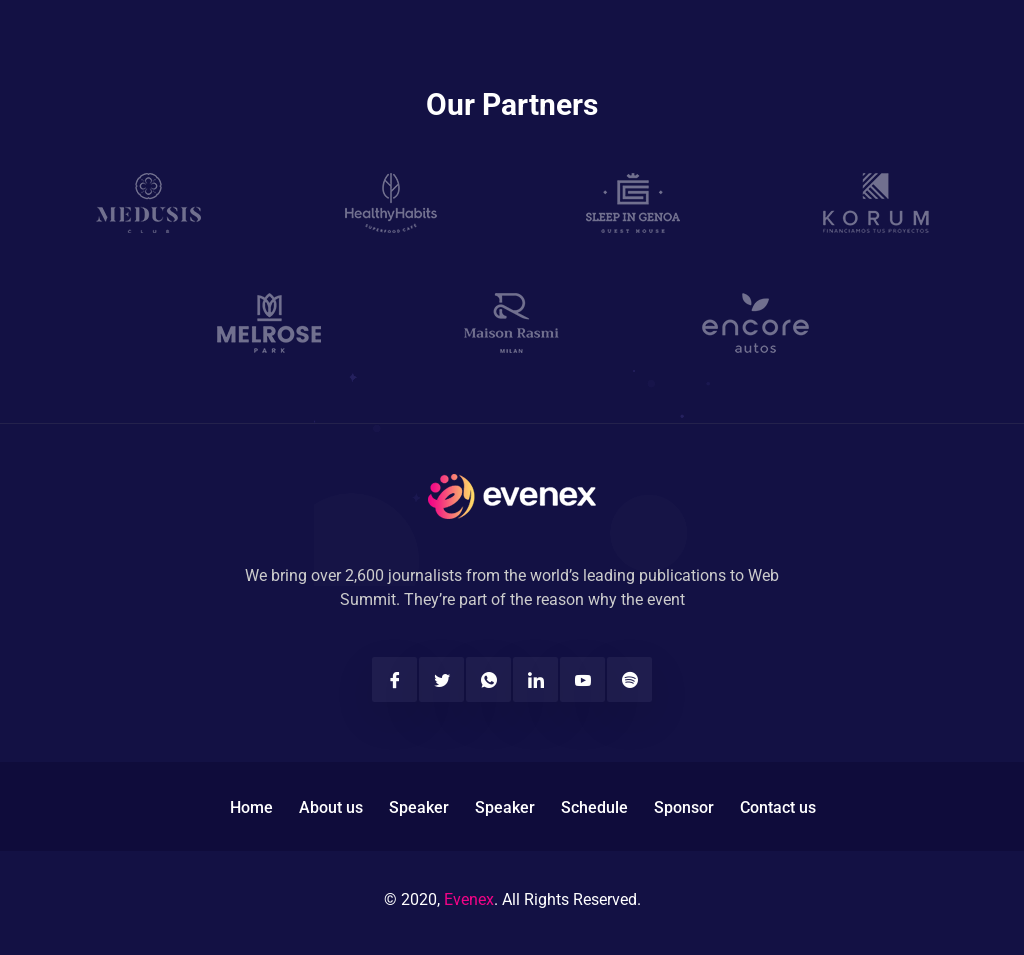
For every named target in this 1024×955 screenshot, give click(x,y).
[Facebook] (394, 679)
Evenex (469, 899)
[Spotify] (629, 679)
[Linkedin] (535, 679)
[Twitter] (441, 679)
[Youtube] (582, 679)
